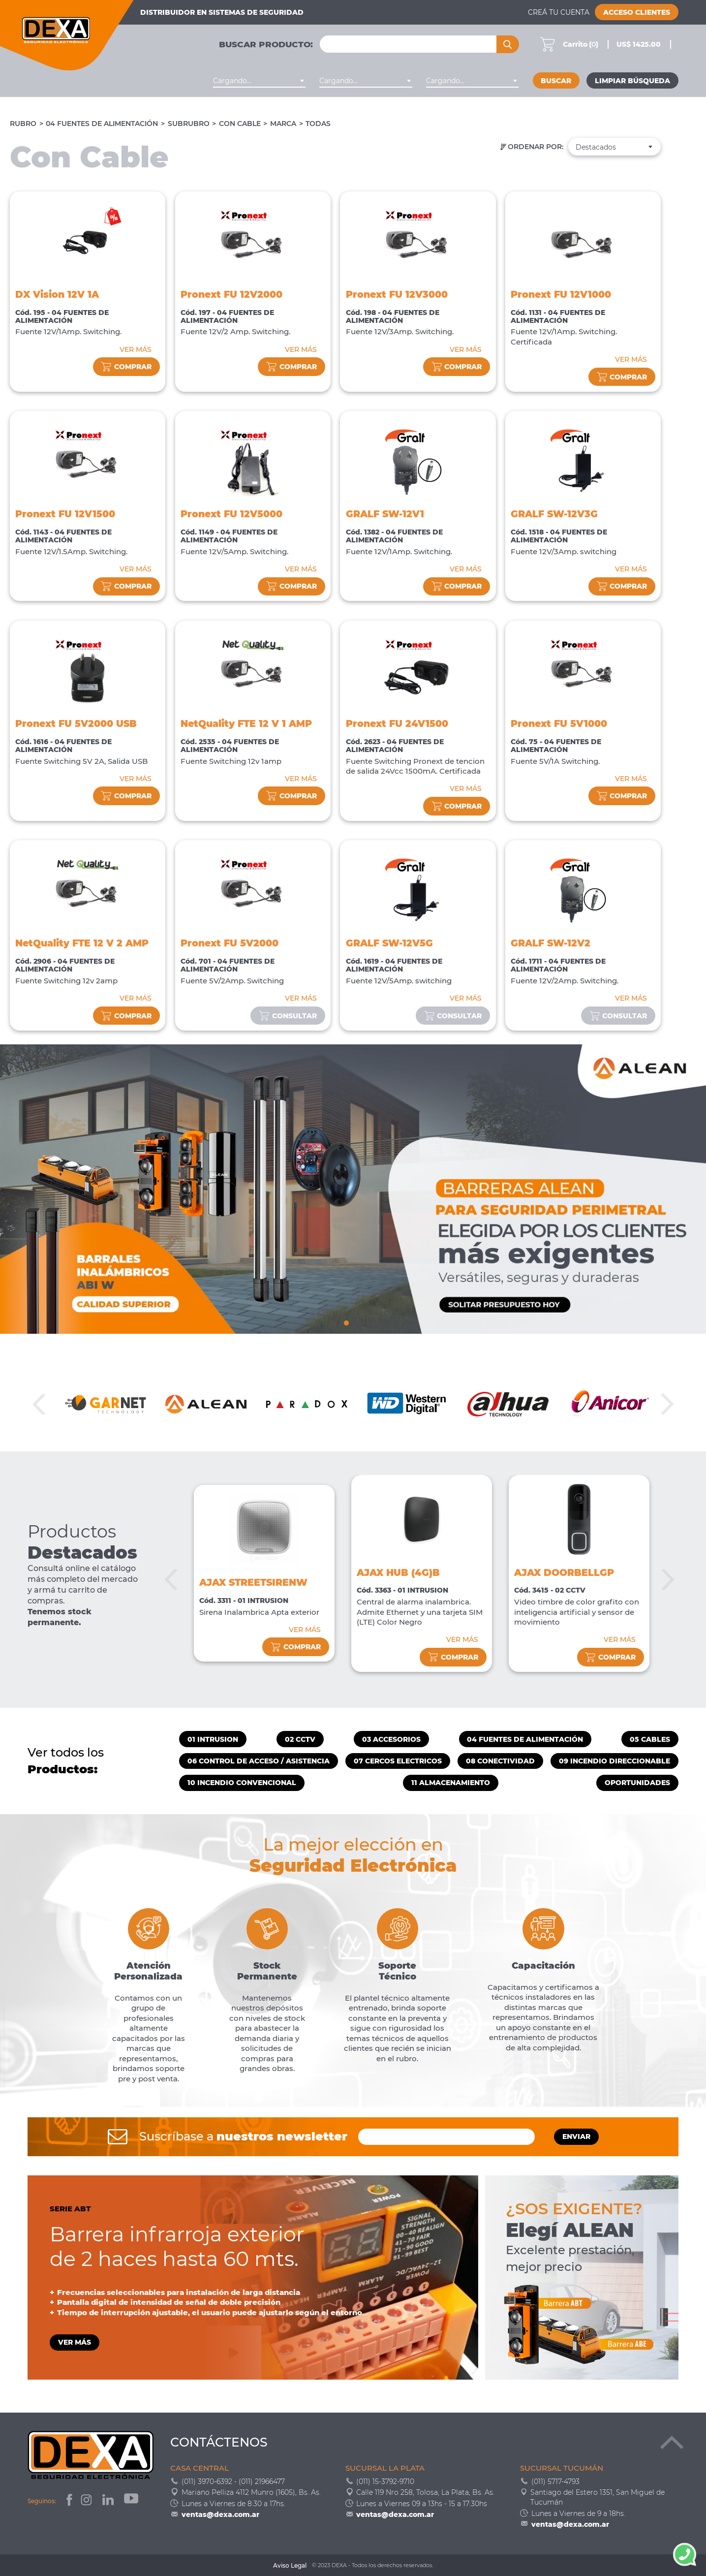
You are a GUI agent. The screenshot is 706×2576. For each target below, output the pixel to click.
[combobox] (259, 81)
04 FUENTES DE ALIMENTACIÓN (102, 123)
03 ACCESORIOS (391, 1739)
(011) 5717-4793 (555, 2481)
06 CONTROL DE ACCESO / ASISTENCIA (258, 1761)
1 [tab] (346, 1321)
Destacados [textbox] (596, 147)
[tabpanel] (353, 1189)
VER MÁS (136, 349)
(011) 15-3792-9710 (385, 2481)
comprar (126, 367)
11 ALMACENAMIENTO (450, 1783)
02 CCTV (300, 1739)
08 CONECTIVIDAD (500, 1761)
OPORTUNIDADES (637, 1783)
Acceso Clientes (636, 12)
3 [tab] (359, 1321)
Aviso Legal (290, 2565)
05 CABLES (650, 1739)
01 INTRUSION (212, 1739)
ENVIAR (576, 2136)
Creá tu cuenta (558, 12)
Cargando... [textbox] (232, 81)
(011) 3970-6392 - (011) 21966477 (233, 2481)
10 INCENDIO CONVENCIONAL (241, 1783)
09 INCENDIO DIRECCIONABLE (614, 1761)
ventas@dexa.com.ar (220, 2514)
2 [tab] (353, 1321)
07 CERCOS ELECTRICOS (398, 1761)
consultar (287, 1015)
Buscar (556, 81)
